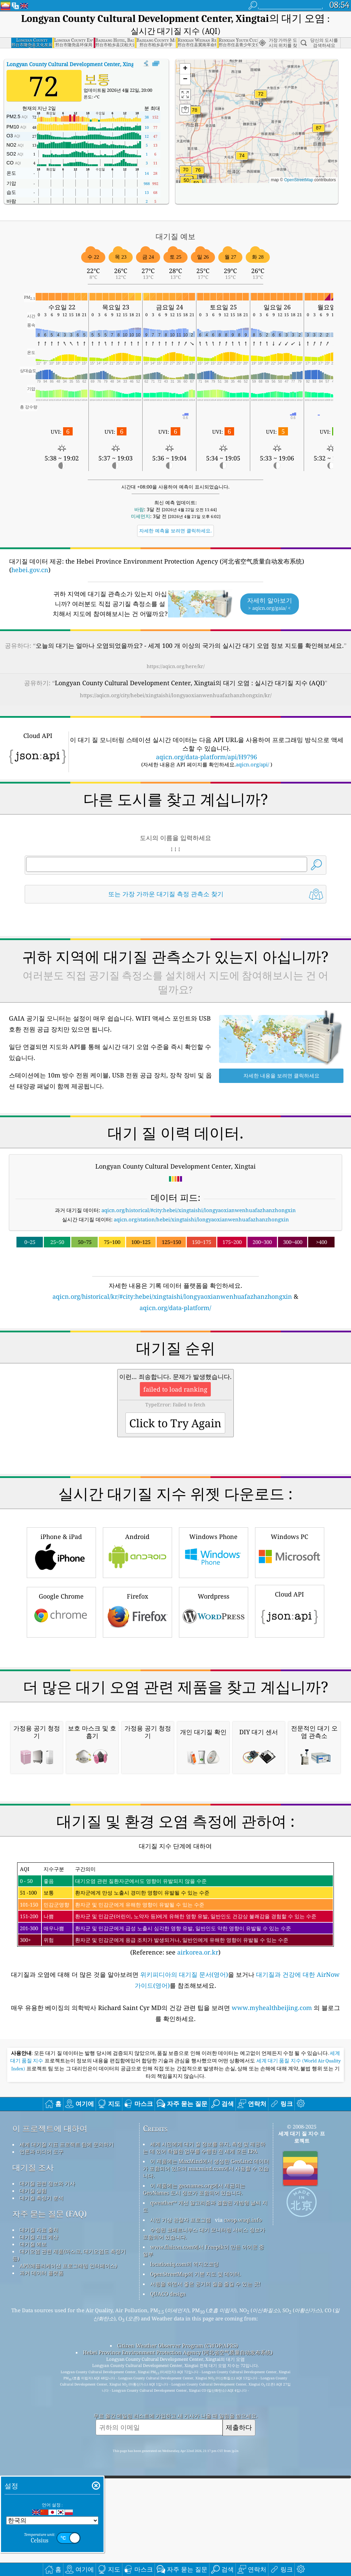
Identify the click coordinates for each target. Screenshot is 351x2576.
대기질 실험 (33, 2478)
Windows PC (289, 1647)
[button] (318, 132)
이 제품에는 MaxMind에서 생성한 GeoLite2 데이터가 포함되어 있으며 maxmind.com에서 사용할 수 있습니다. (206, 2456)
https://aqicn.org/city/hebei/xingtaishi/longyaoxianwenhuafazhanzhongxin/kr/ (175, 695)
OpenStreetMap (298, 179)
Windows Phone (213, 1647)
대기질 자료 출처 (39, 2517)
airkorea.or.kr (197, 2240)
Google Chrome (61, 1707)
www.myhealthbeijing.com (273, 2295)
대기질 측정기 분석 (41, 2485)
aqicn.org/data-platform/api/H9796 (206, 757)
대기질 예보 (33, 2531)
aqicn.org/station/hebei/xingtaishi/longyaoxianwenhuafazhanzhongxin (201, 1219)
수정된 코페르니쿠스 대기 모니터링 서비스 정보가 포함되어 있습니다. (204, 2521)
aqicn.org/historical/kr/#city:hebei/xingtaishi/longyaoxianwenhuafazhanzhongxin (172, 1296)
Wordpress (213, 1707)
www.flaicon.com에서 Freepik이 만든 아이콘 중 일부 (203, 2538)
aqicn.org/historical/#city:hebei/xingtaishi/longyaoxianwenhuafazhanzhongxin (198, 1210)
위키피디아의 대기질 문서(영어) (184, 2262)
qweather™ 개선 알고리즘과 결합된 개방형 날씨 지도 (205, 2494)
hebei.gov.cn (29, 570)
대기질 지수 (88, 64)
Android (137, 1647)
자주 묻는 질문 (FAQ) (49, 2501)
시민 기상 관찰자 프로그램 (180, 2507)
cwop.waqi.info (243, 2507)
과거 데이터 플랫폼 (41, 2560)
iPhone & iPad (61, 1647)
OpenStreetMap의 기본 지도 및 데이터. (195, 2561)
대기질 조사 (33, 2455)
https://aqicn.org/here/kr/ (176, 666)
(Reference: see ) (175, 2197)
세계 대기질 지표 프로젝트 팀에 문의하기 (67, 2432)
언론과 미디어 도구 (41, 2439)
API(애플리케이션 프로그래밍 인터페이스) (68, 2553)
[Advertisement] (175, 1372)
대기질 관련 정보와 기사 (47, 2471)
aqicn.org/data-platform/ (175, 1308)
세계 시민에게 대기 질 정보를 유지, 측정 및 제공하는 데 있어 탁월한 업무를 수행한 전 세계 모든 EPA (204, 2435)
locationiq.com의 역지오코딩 (184, 2551)
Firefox (137, 1707)
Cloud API (289, 1706)
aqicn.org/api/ (252, 764)
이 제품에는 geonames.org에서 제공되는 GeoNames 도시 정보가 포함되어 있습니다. (194, 2477)
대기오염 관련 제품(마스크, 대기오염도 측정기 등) (69, 2543)
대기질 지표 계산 (39, 2524)
